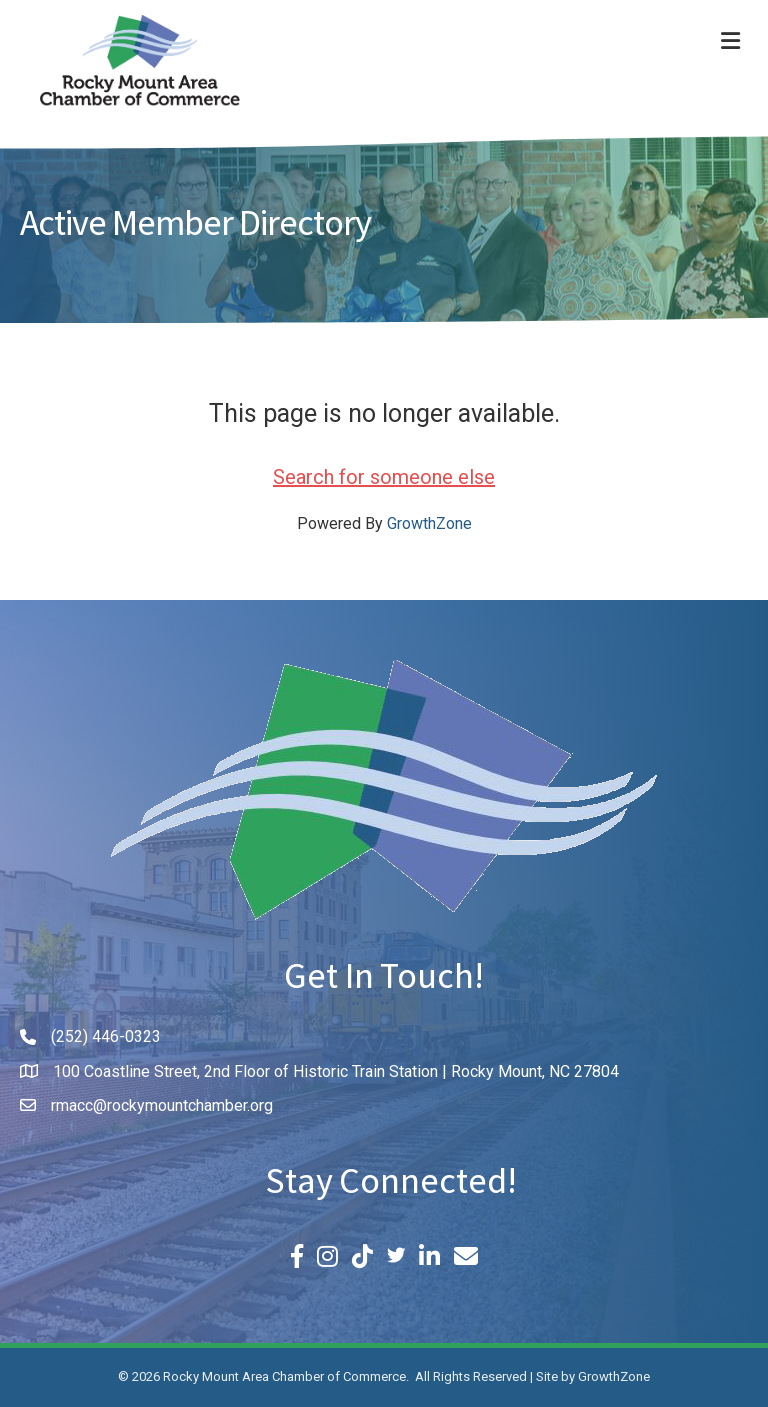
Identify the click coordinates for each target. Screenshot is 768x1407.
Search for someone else (384, 477)
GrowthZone (429, 523)
